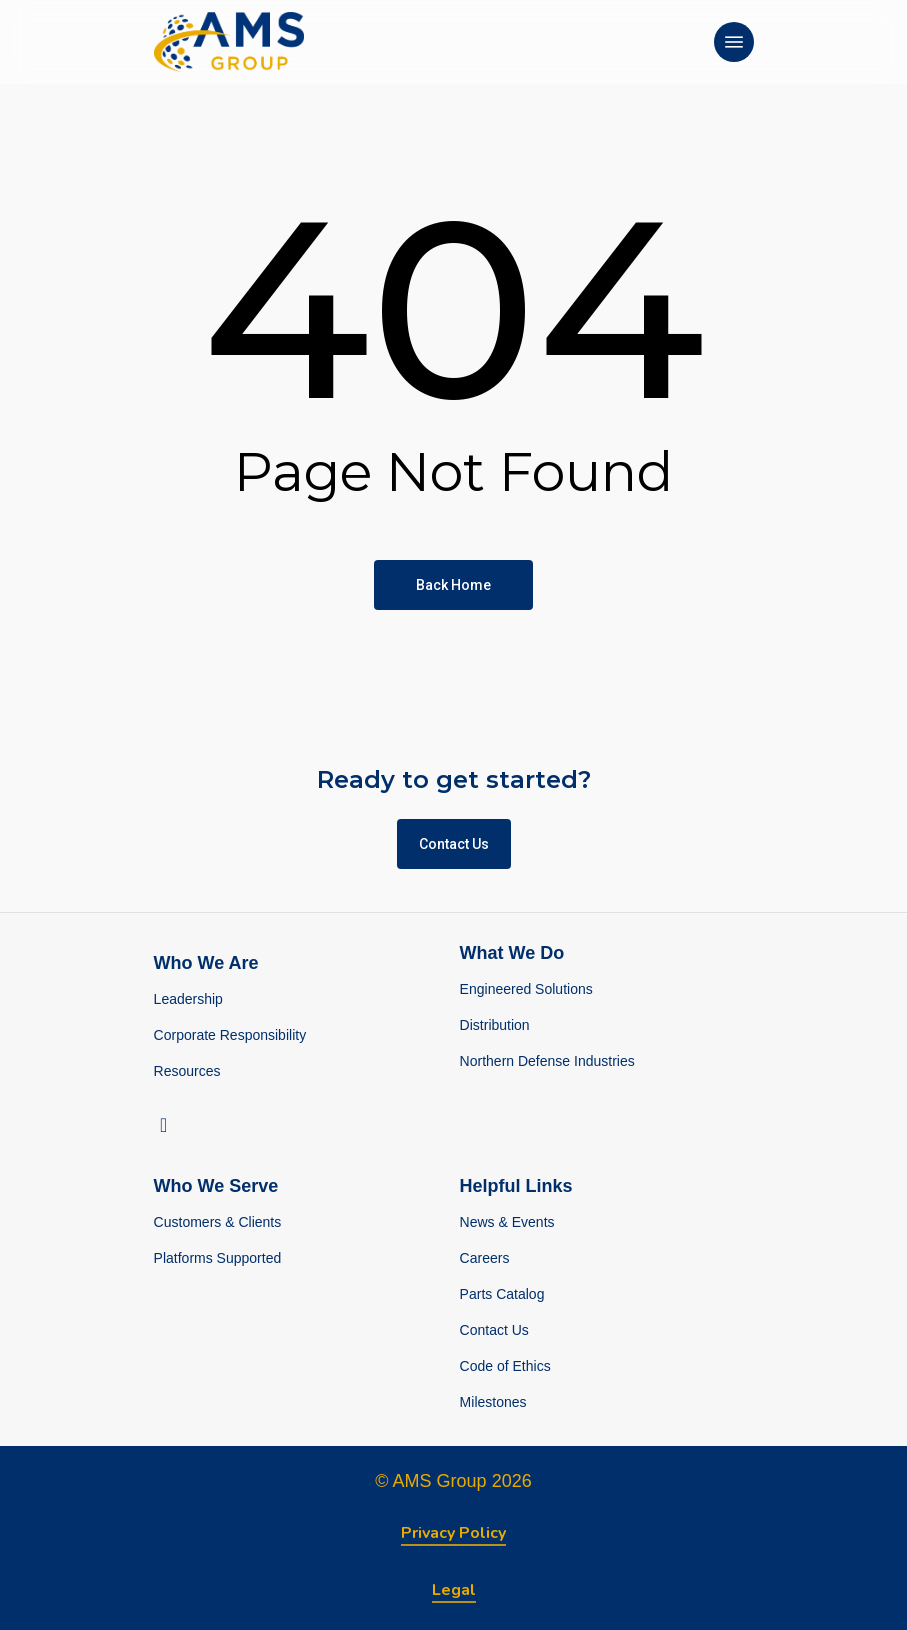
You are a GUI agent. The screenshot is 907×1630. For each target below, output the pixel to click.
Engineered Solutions (526, 989)
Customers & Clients (218, 1222)
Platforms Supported (218, 1258)
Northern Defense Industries (547, 1061)
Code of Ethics (505, 1366)
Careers (485, 1258)
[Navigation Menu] (734, 42)
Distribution (495, 1025)
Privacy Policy (453, 1533)
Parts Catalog (502, 1294)
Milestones (493, 1402)
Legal (454, 1590)
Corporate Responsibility (230, 1035)
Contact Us (494, 1330)
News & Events (507, 1222)
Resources (187, 1071)
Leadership (188, 999)
